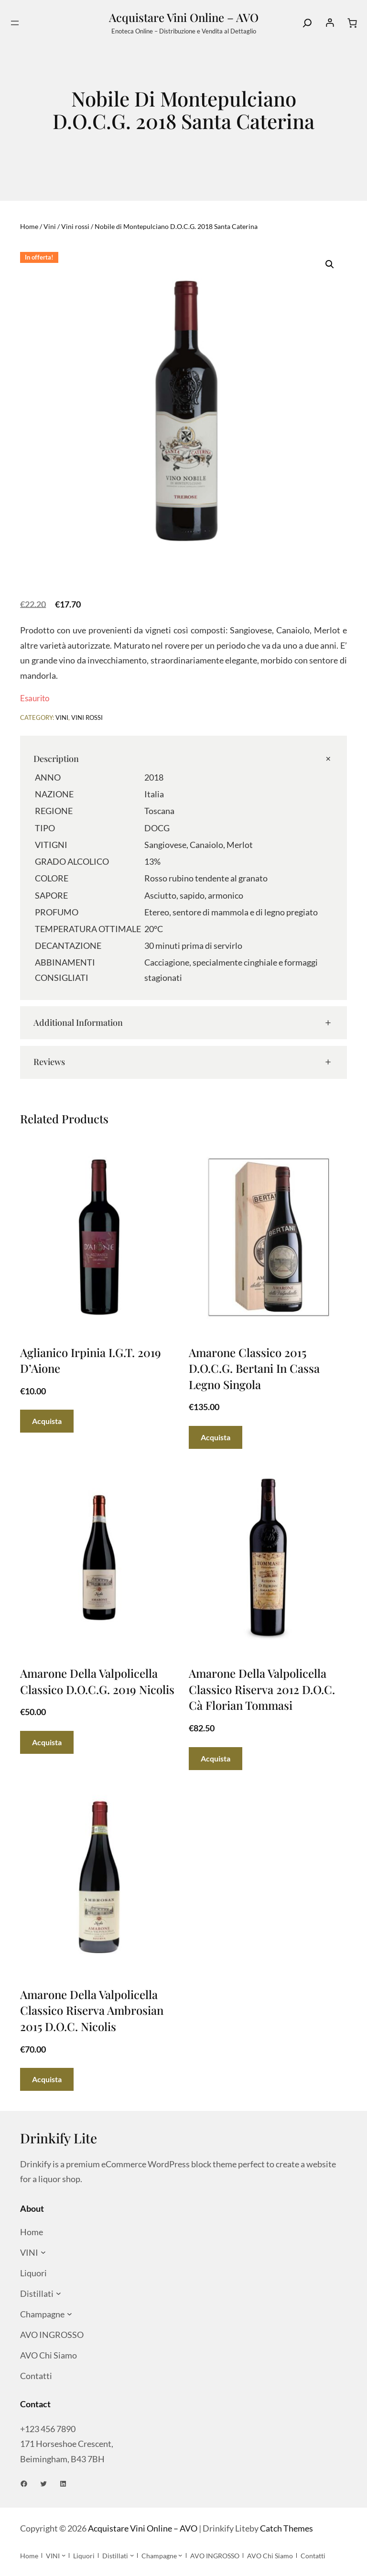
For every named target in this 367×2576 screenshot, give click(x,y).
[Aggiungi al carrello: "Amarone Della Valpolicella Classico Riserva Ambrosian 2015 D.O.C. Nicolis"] (47, 2081)
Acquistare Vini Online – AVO (184, 17)
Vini (49, 226)
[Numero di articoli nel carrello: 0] (352, 23)
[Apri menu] (15, 23)
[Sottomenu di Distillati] (58, 2295)
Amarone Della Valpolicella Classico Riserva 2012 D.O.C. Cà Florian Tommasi (262, 1691)
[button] (329, 264)
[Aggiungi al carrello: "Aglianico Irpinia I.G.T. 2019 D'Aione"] (47, 1423)
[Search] (307, 23)
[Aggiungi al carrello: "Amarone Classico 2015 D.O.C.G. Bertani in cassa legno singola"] (215, 1439)
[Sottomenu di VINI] (43, 2254)
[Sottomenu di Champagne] (69, 2316)
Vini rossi (75, 226)
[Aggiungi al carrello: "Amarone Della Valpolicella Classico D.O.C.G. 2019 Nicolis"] (47, 1744)
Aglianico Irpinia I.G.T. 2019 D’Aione (90, 1362)
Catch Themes (286, 2530)
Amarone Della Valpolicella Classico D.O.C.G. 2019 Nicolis (97, 1683)
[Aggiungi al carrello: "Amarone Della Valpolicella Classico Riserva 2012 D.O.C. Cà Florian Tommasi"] (215, 1760)
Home (29, 226)
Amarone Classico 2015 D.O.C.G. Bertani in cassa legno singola (254, 1370)
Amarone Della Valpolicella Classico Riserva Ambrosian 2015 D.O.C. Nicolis (91, 2012)
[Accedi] (330, 23)
